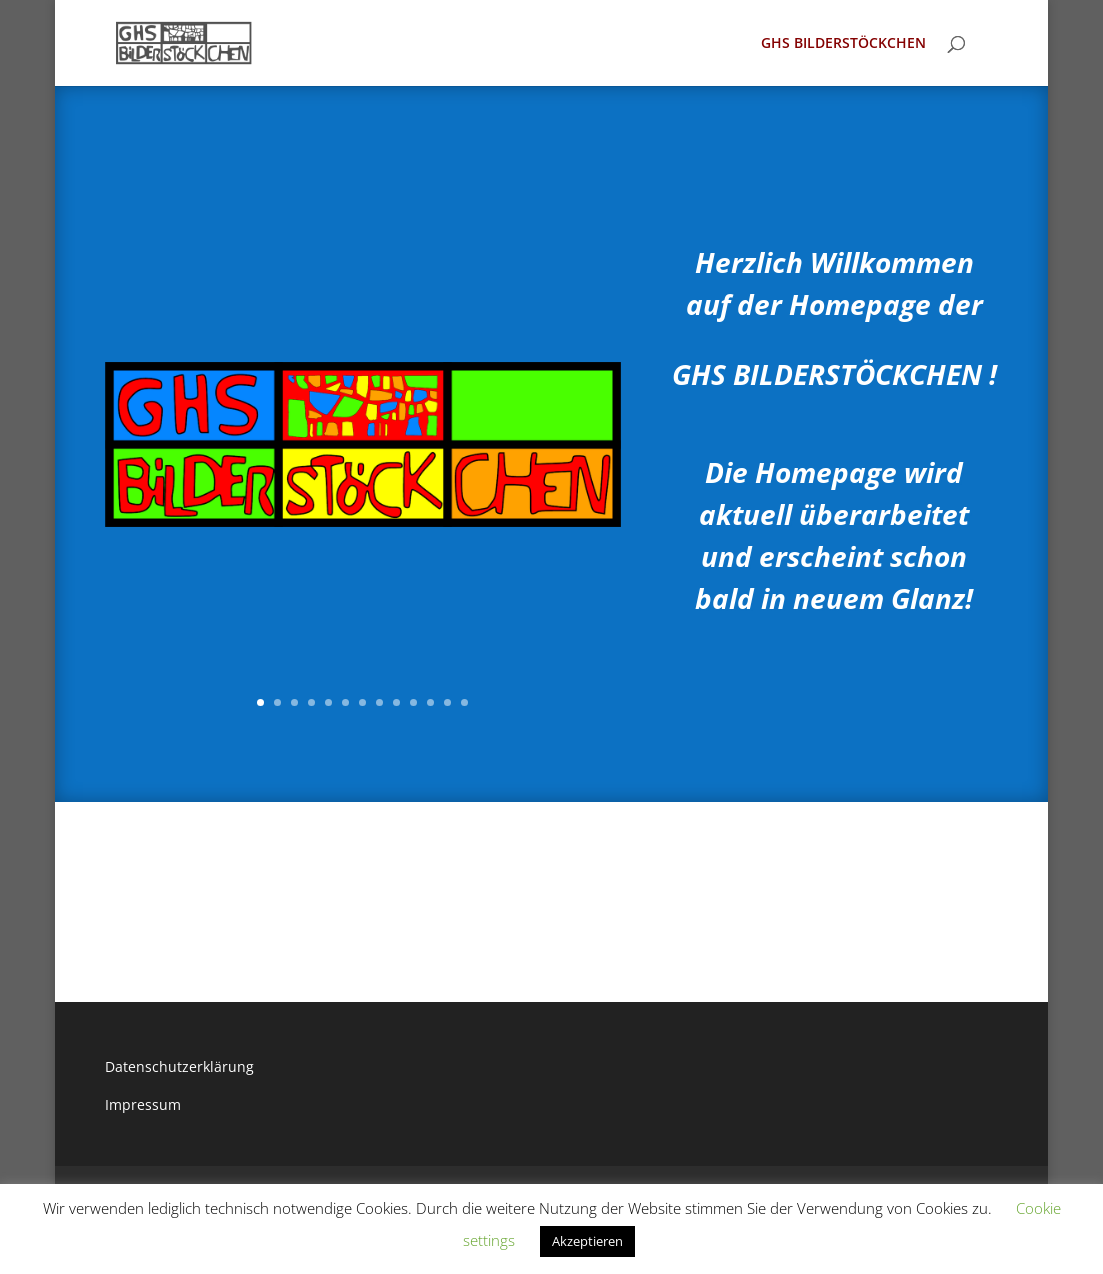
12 (447, 702)
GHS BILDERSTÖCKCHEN (843, 44)
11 (430, 702)
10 (413, 702)
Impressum (143, 1104)
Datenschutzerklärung (179, 1066)
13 (464, 702)
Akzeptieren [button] (587, 1241)
